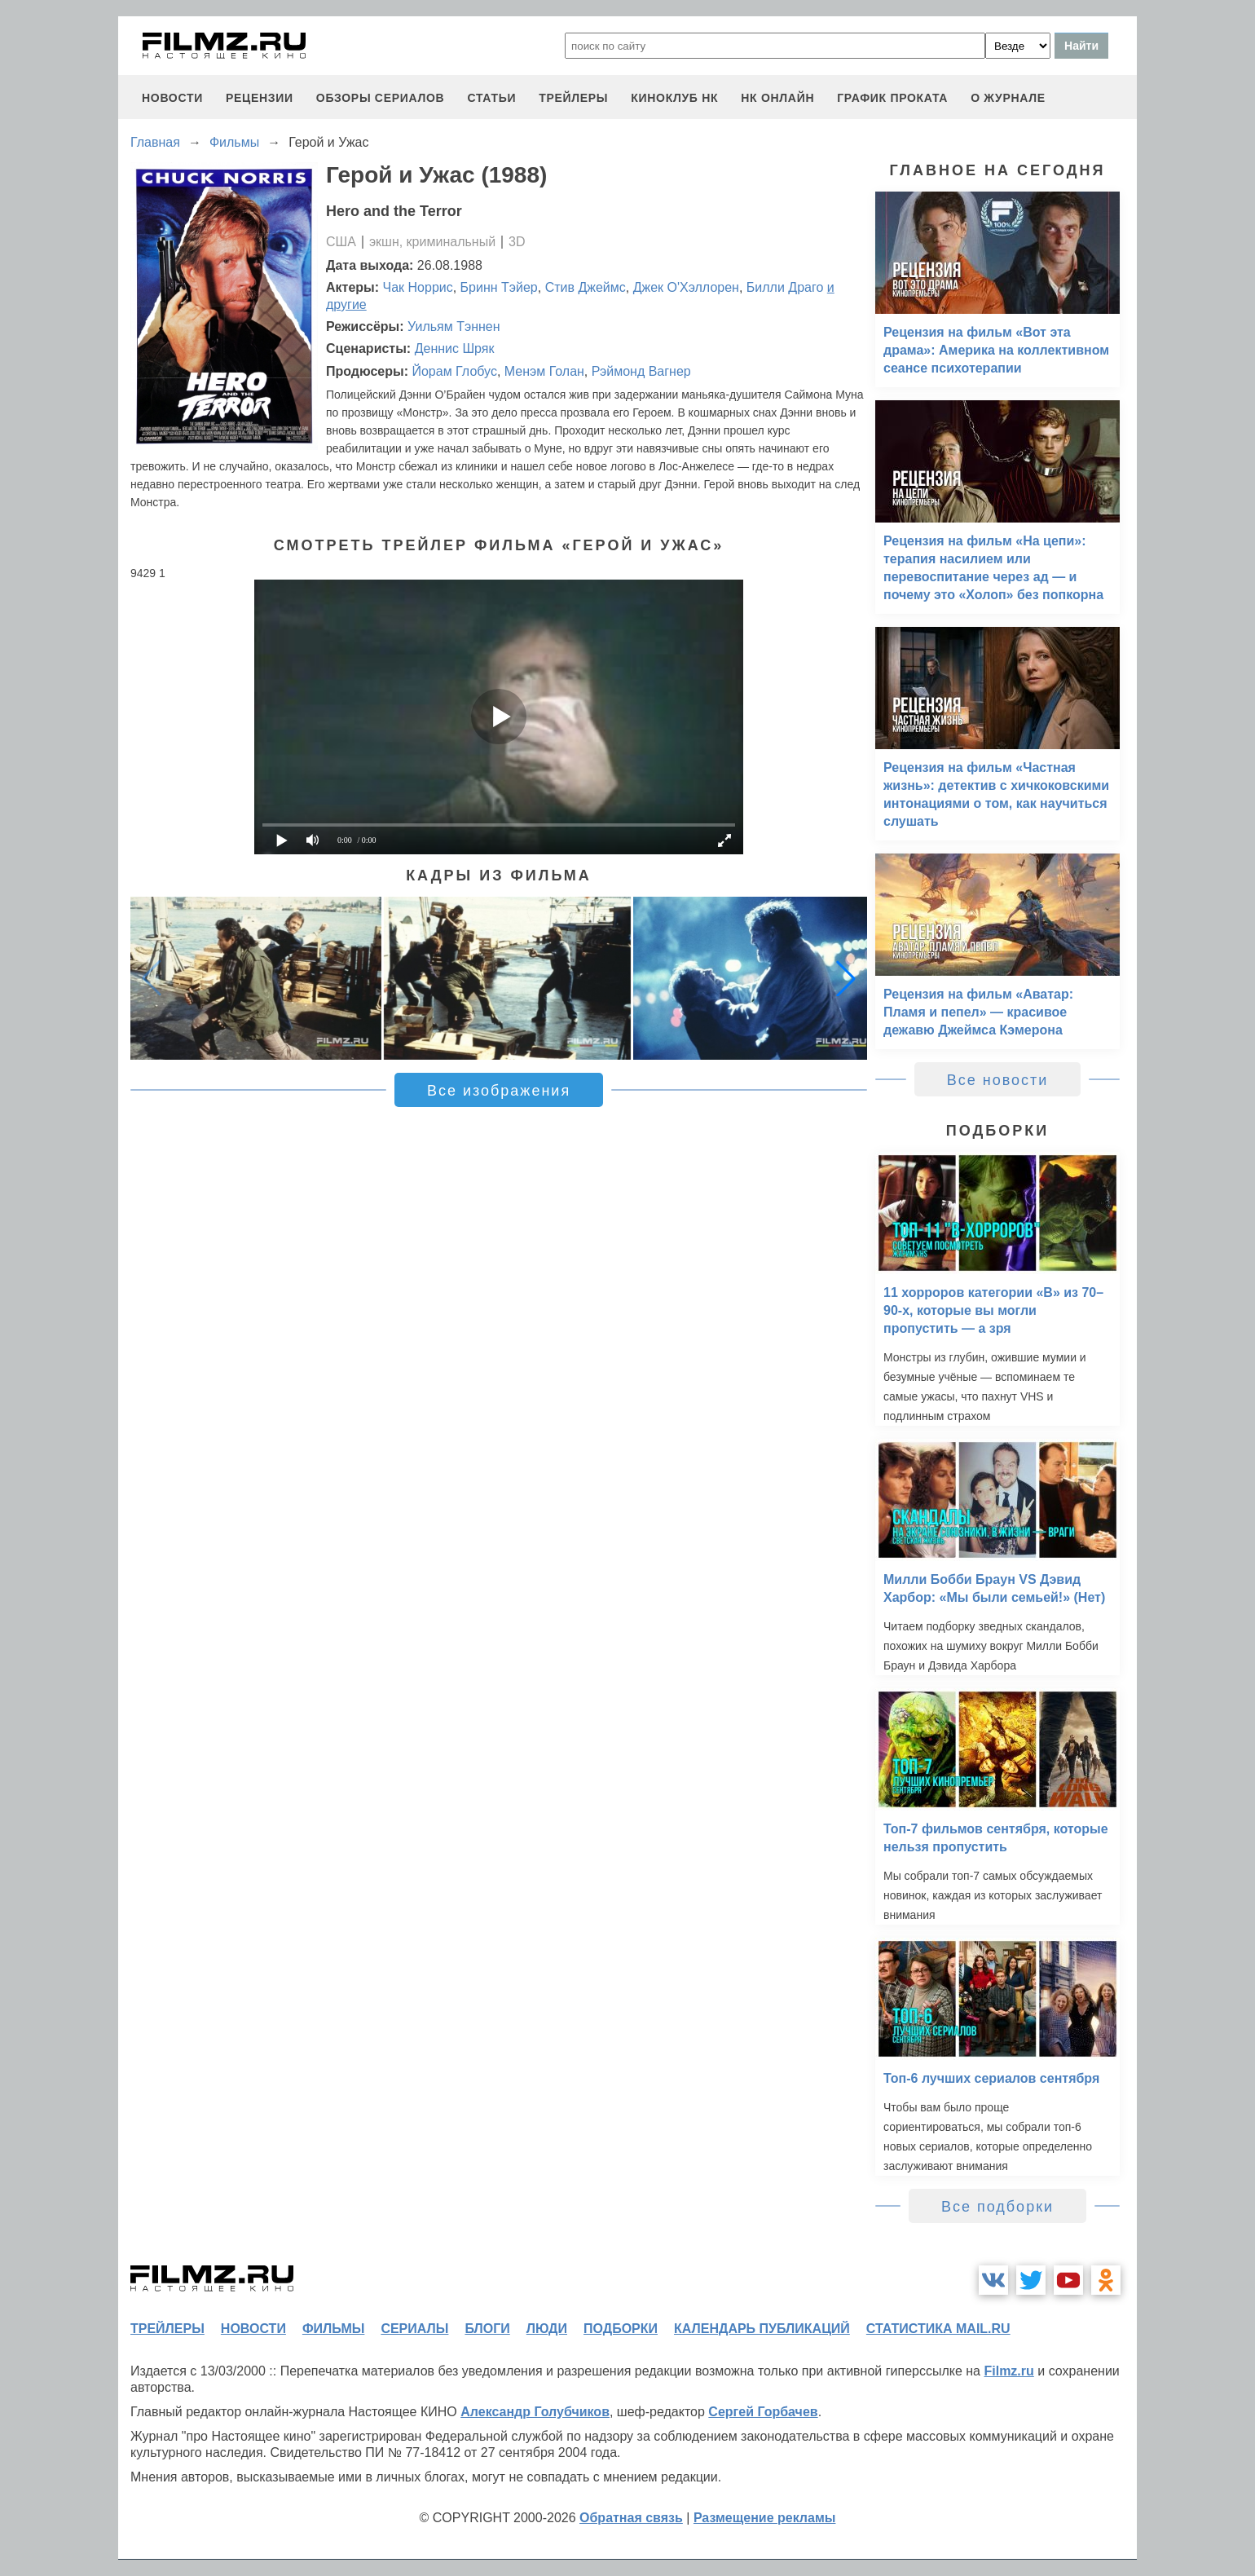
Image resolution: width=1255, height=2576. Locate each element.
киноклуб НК (674, 97)
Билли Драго (785, 287)
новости (172, 97)
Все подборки (997, 2207)
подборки (620, 2329)
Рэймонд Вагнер (641, 371)
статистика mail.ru (938, 2329)
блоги (487, 2329)
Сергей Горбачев (762, 2412)
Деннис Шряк (455, 348)
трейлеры (573, 97)
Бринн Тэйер (499, 287)
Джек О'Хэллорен (686, 287)
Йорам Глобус (454, 371)
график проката (892, 97)
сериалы (414, 2329)
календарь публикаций (762, 2329)
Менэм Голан (544, 371)
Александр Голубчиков (535, 2412)
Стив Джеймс (585, 287)
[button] (846, 978)
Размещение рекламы (765, 2518)
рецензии (259, 97)
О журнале (1008, 97)
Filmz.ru (1008, 2371)
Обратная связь (631, 2518)
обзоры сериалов (380, 97)
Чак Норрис (418, 287)
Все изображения (498, 1091)
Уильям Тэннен (453, 326)
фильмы (333, 2329)
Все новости (998, 1080)
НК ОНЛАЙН (777, 97)
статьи (491, 97)
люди (546, 2329)
